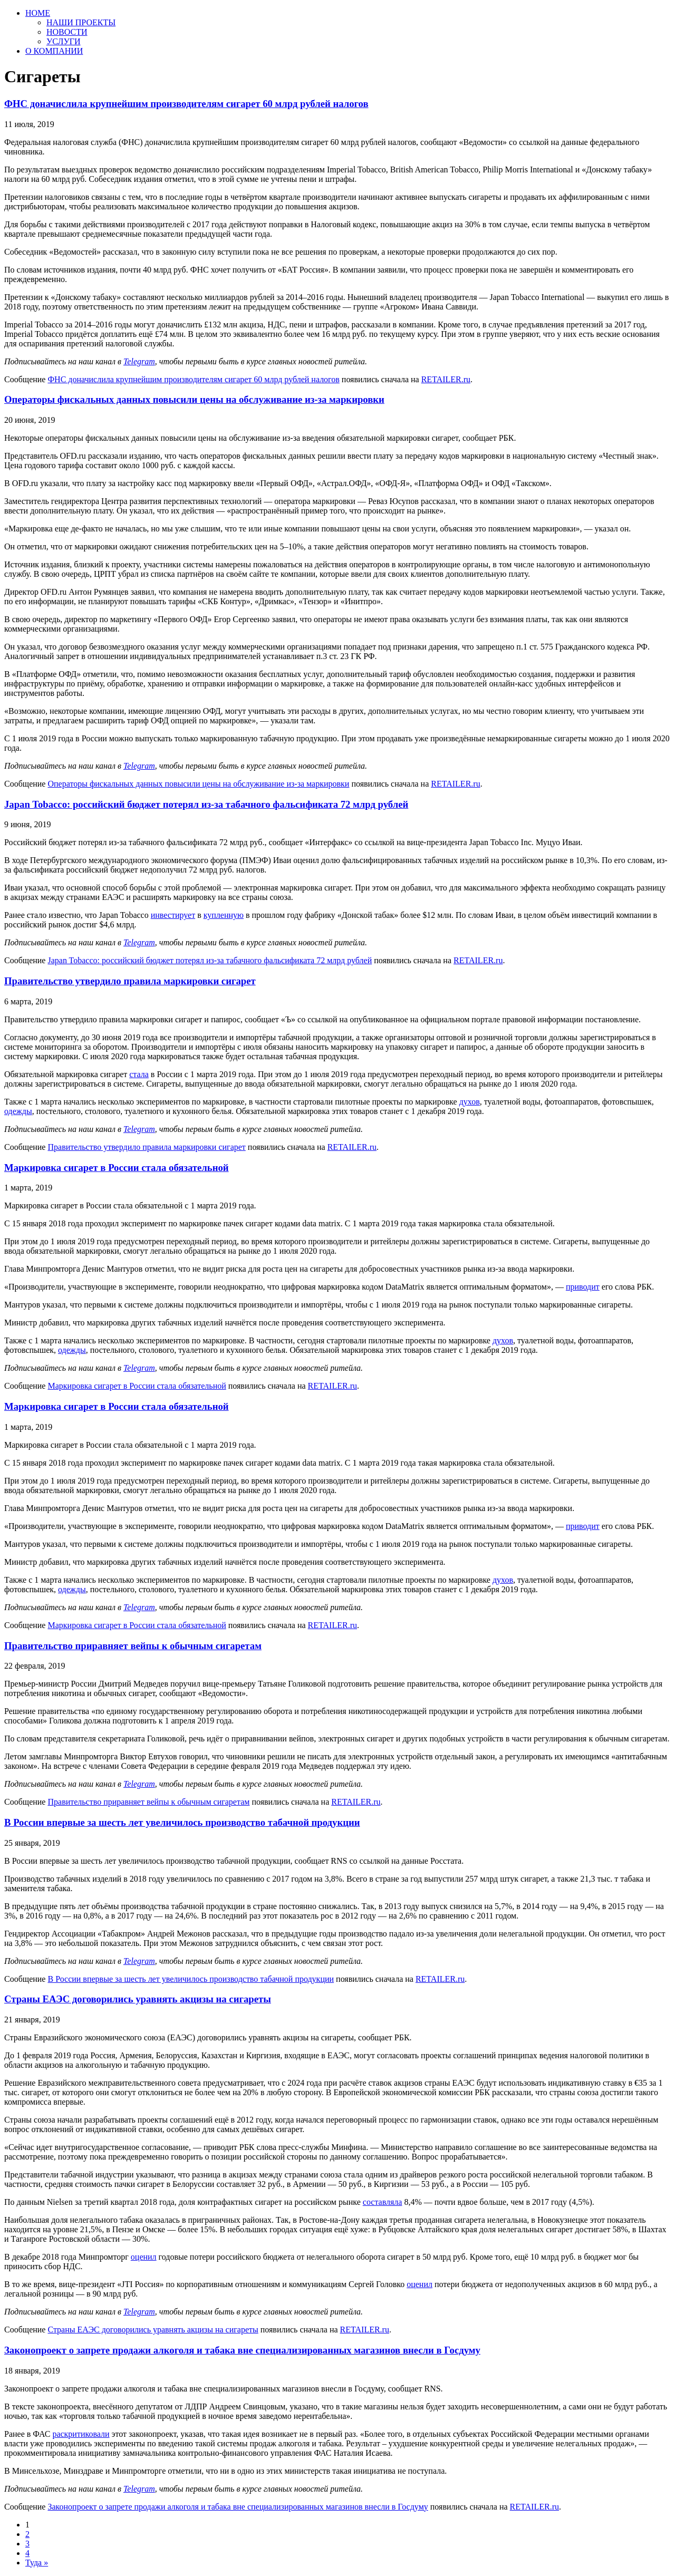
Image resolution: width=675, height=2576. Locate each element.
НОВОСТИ (67, 31)
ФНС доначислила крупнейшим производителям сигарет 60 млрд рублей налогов (186, 103)
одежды (18, 1111)
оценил (144, 2256)
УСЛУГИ (63, 41)
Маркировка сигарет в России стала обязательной (116, 1167)
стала (139, 1074)
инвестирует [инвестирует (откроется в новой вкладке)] (173, 915)
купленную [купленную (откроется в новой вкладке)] (224, 915)
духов (469, 1101)
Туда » (36, 2562)
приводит (583, 1286)
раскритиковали (80, 2433)
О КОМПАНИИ (54, 50)
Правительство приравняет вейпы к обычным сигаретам (133, 1645)
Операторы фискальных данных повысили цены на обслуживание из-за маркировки (194, 399)
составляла (382, 2201)
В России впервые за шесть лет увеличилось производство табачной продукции (182, 1822)
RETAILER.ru (445, 379)
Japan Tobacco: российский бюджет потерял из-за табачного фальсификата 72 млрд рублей (206, 804)
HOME (37, 12)
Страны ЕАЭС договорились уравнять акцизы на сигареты (137, 1998)
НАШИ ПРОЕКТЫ (80, 22)
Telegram (139, 361)
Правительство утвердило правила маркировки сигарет (130, 980)
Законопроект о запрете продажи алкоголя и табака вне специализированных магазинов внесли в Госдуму (242, 2350)
